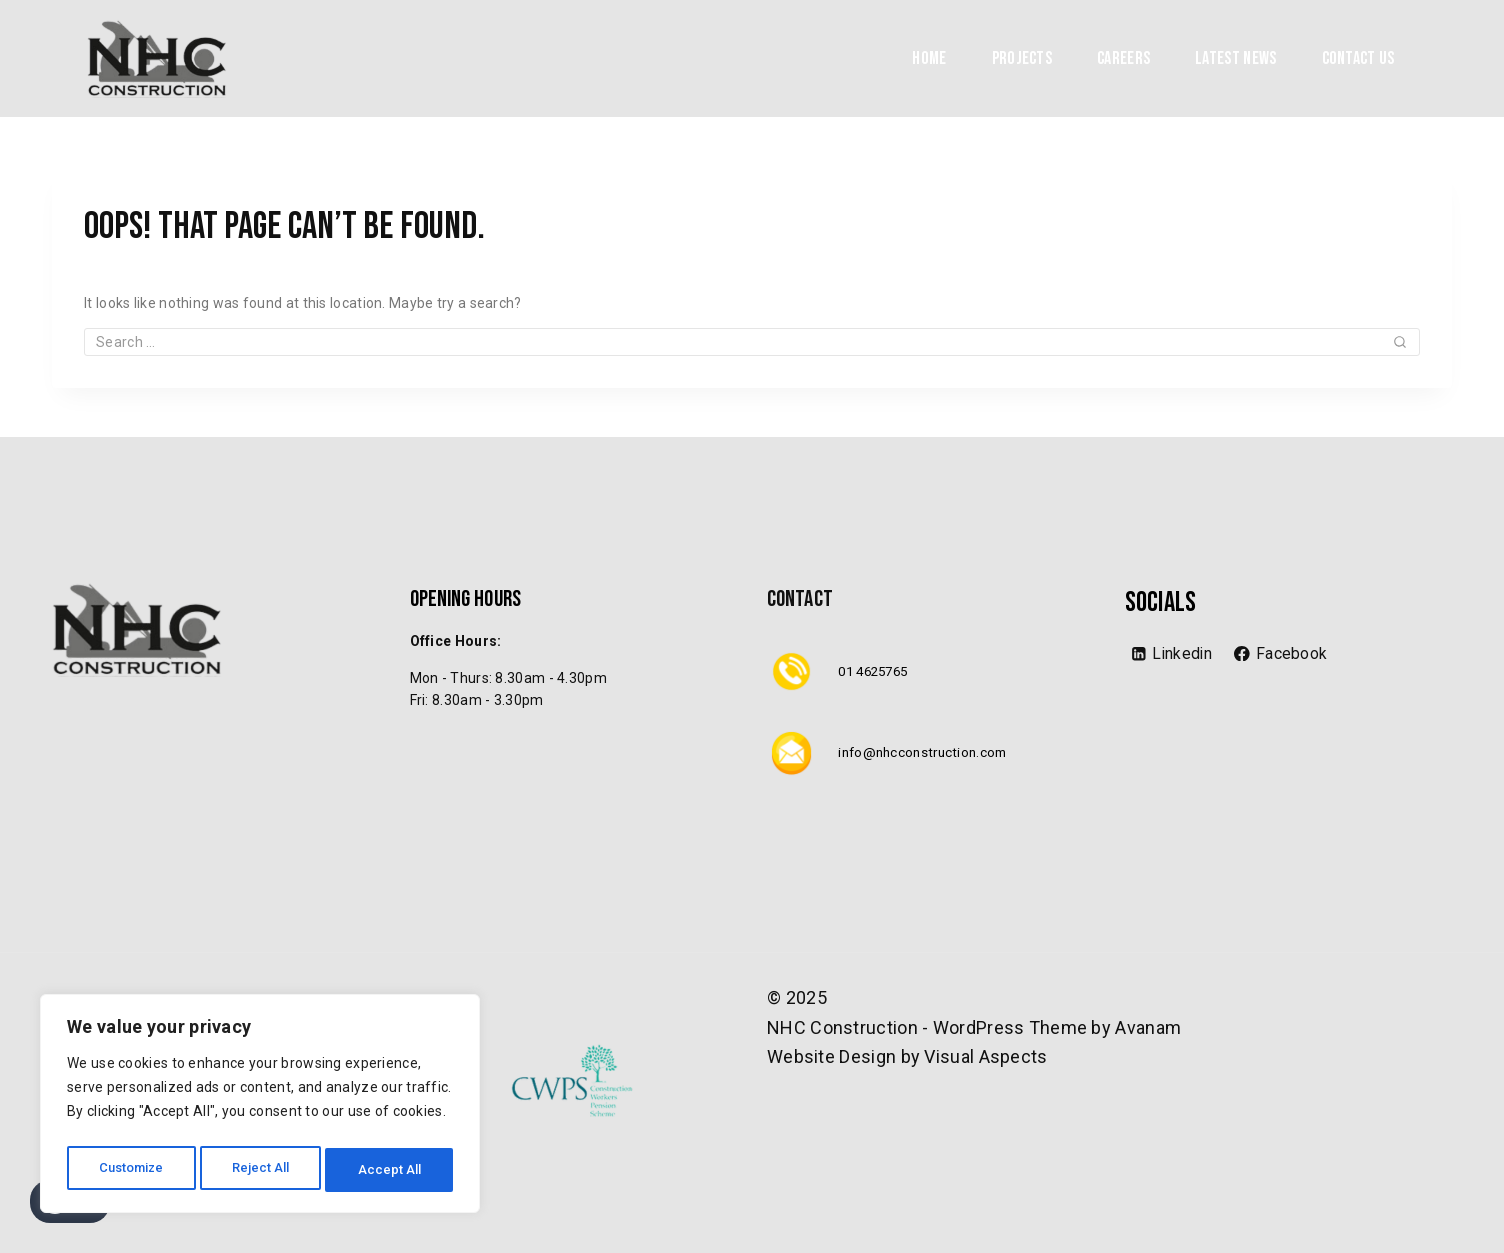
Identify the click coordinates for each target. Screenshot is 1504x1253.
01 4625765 (877, 671)
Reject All (263, 1170)
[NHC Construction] (157, 58)
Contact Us (1358, 58)
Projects (1022, 58)
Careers (1123, 58)
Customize (131, 1170)
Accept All (391, 1170)
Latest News (1235, 58)
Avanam (1148, 1027)
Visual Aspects (985, 1056)
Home (929, 58)
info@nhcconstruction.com (927, 752)
